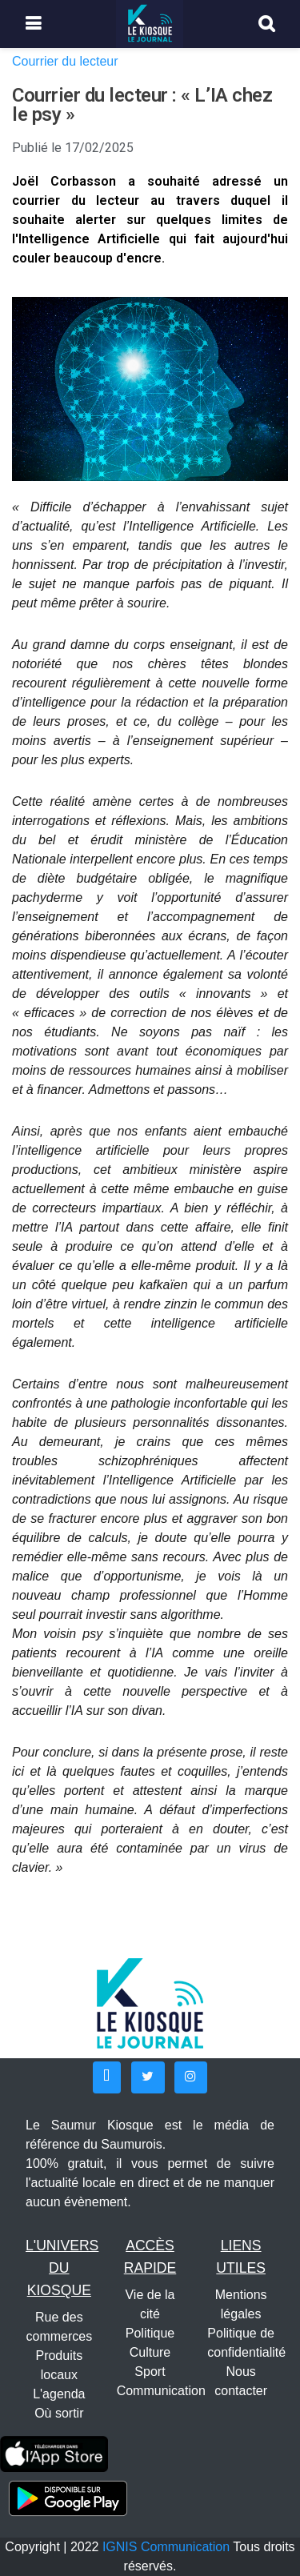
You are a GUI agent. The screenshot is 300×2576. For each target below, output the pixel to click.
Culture (150, 2352)
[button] (107, 2077)
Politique (150, 2333)
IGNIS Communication (166, 2547)
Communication (161, 2391)
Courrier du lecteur (65, 61)
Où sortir (58, 2413)
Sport (149, 2371)
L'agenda (59, 2394)
